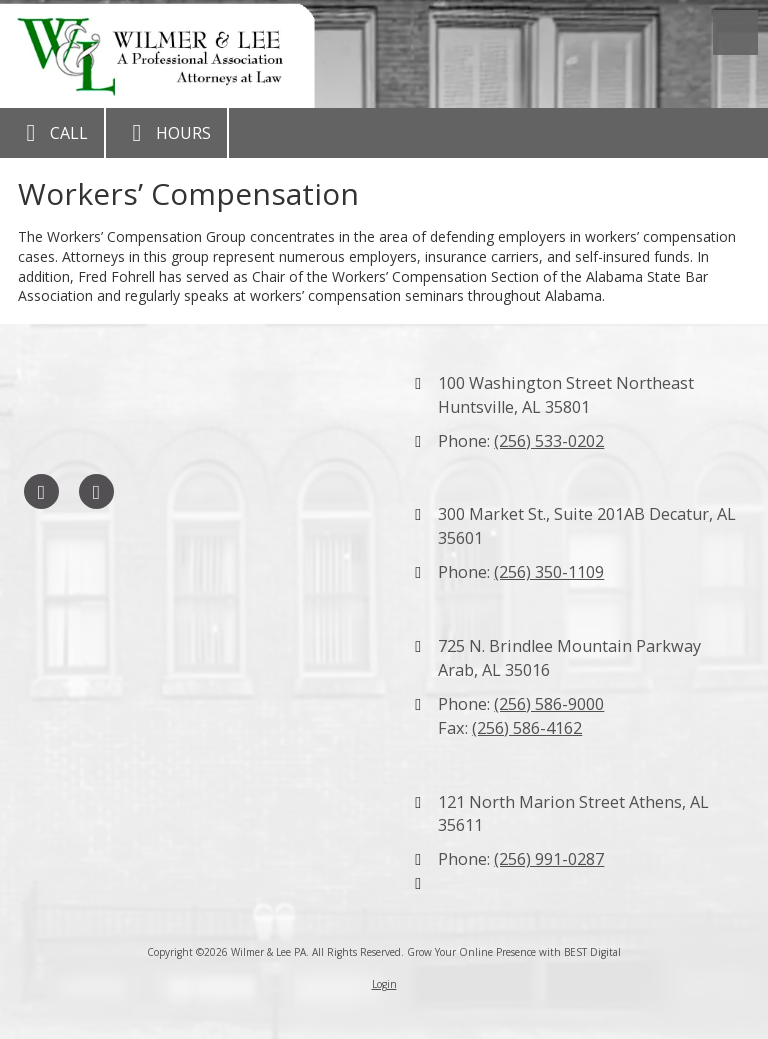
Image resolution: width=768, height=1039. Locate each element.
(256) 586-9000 (549, 704)
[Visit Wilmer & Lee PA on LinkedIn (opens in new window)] (96, 491)
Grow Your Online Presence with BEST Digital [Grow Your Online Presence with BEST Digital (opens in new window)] (514, 952)
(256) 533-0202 (549, 441)
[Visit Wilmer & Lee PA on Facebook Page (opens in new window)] (41, 491)
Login (384, 984)
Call (52, 133)
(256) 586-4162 (527, 728)
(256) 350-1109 (549, 572)
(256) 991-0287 (549, 859)
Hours (166, 133)
